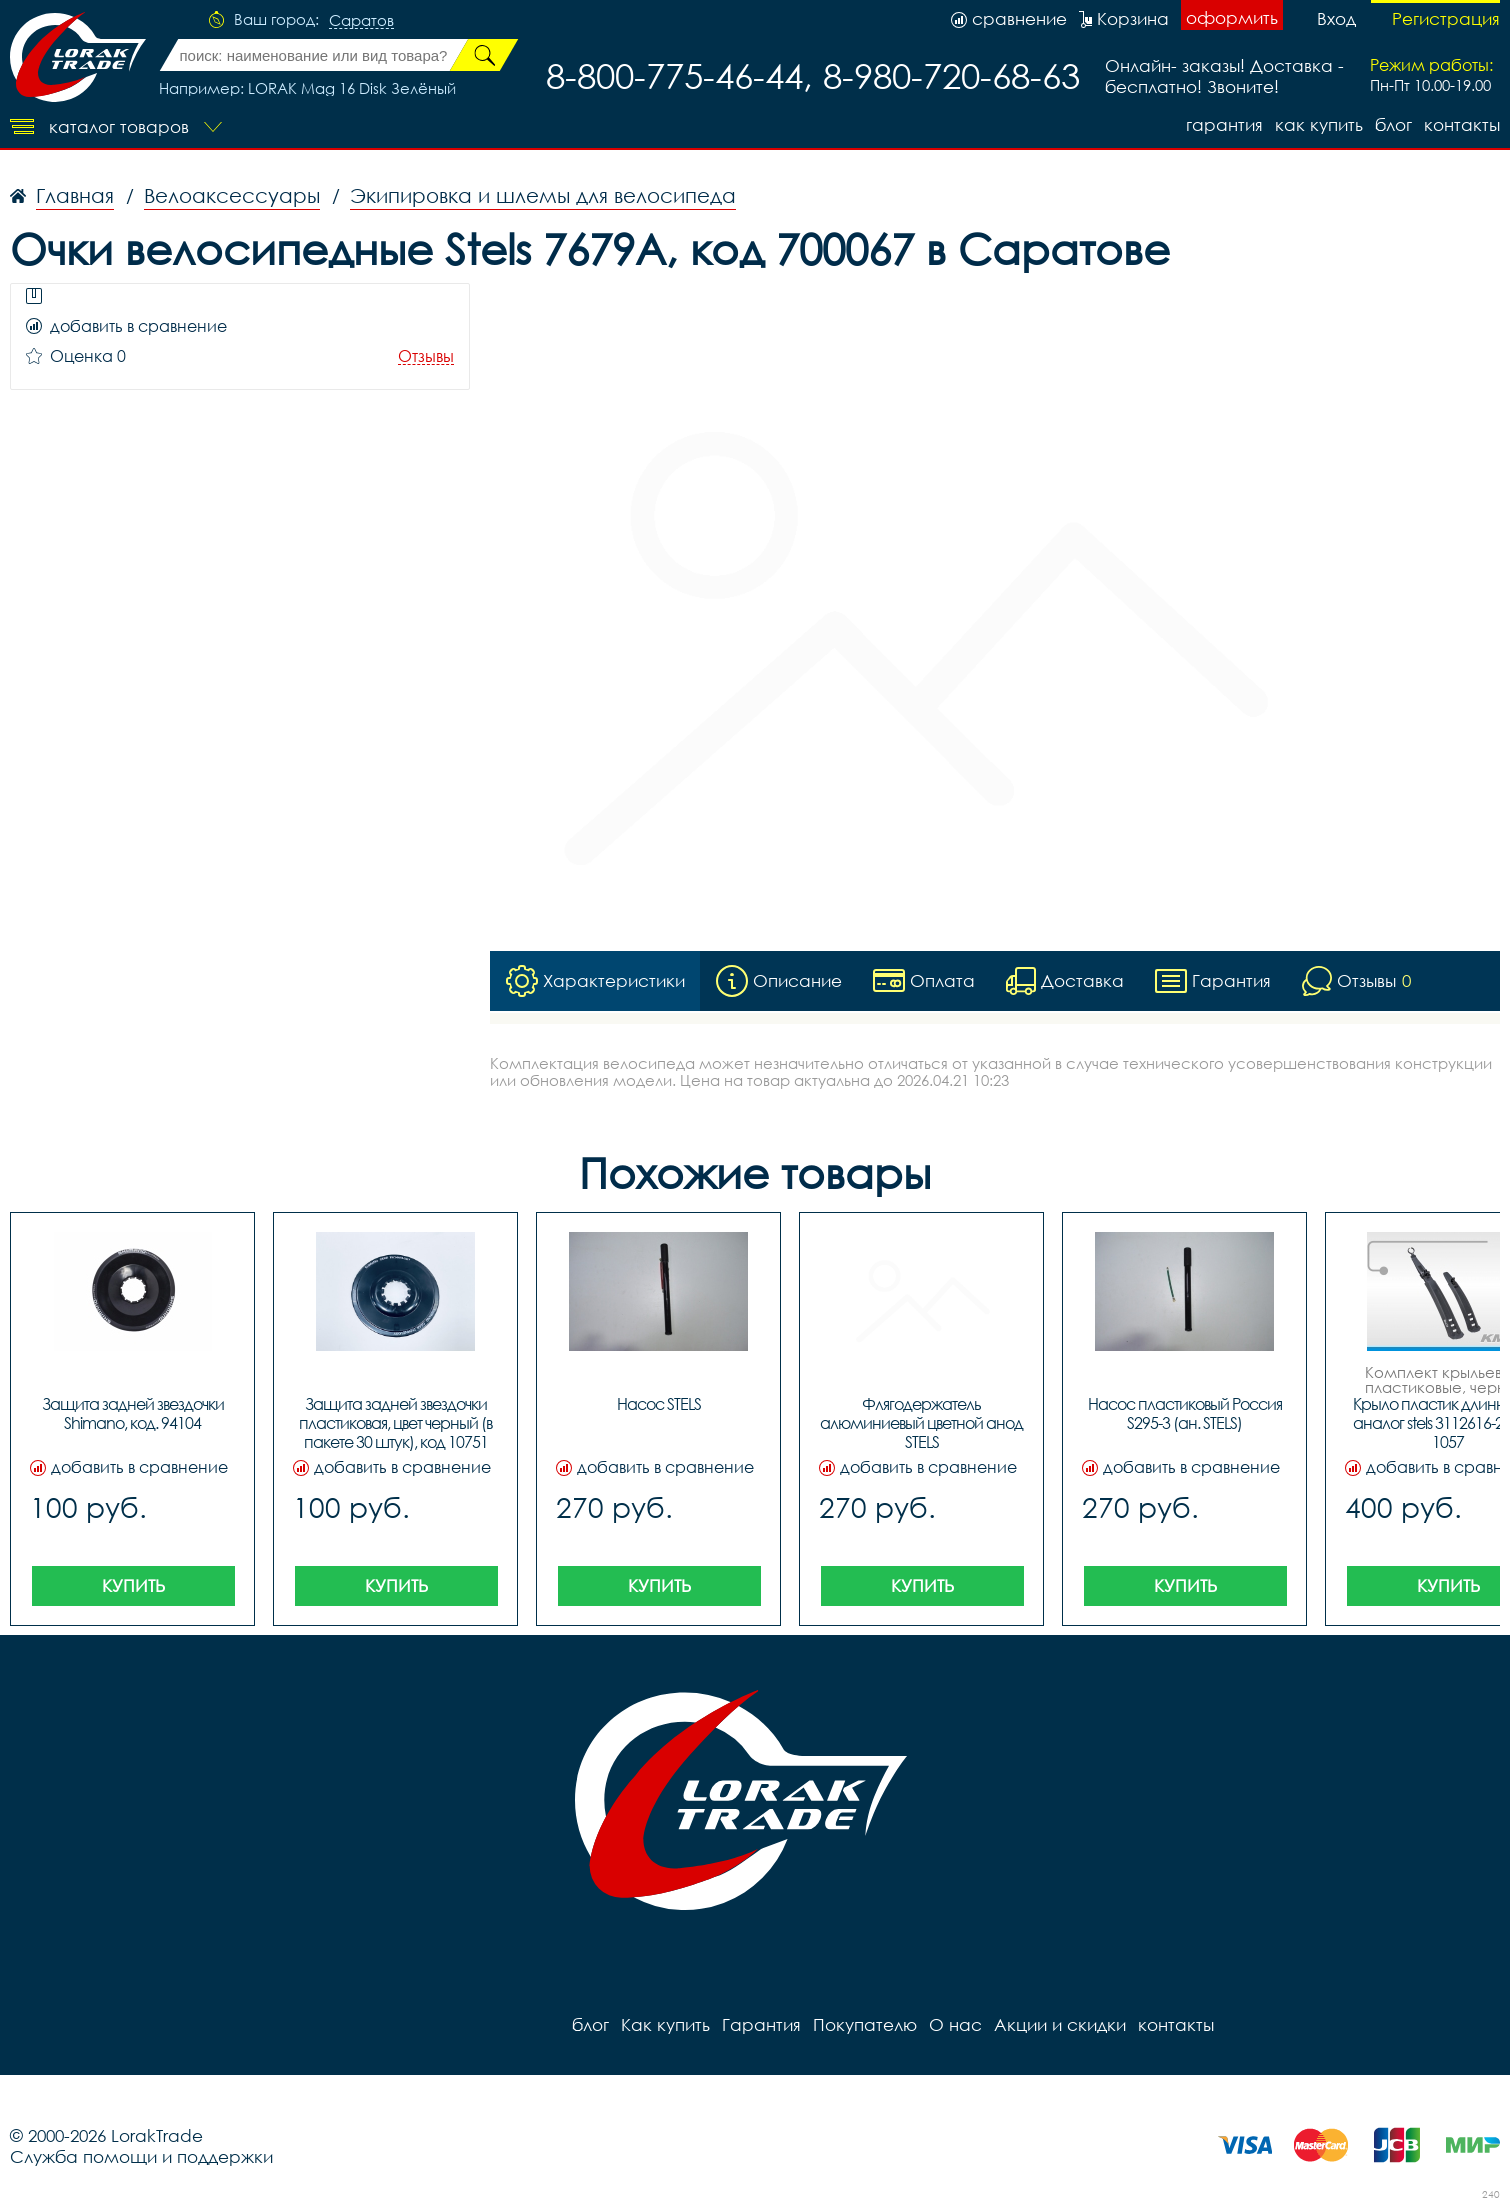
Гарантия (1224, 124)
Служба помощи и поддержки (141, 2157)
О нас (955, 2025)
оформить (1232, 17)
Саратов (361, 21)
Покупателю (865, 2025)
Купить (133, 1586)
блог (1393, 124)
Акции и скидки (1060, 2025)
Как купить (1319, 124)
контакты (1462, 124)
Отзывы (426, 356)
